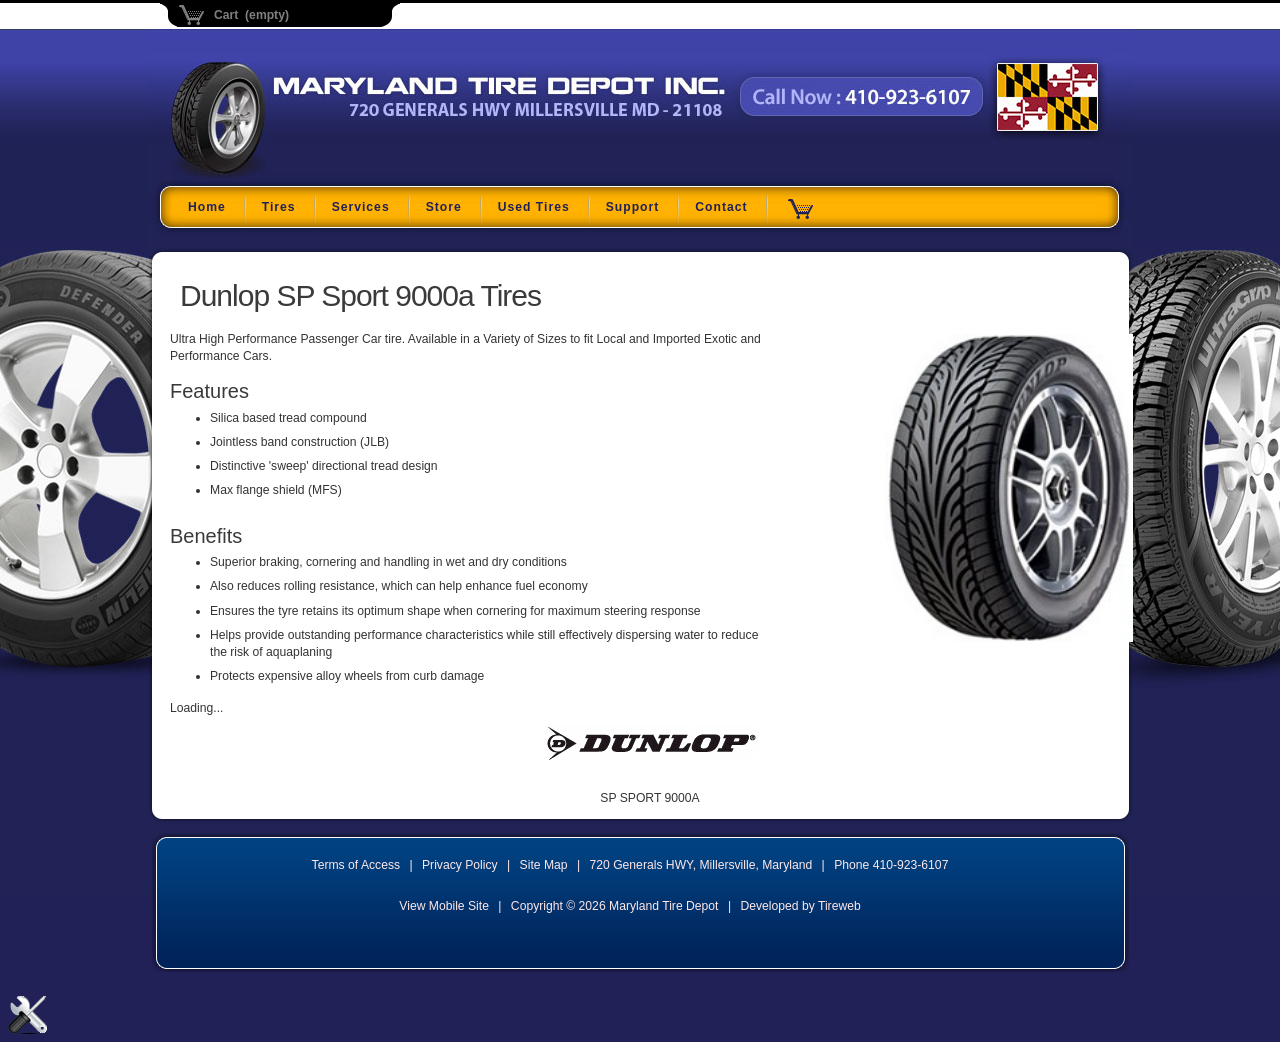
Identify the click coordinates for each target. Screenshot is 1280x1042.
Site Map (544, 865)
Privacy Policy (460, 865)
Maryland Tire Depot (296, 174)
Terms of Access (356, 865)
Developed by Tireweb (800, 906)
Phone (891, 865)
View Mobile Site (444, 906)
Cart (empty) (251, 15)
